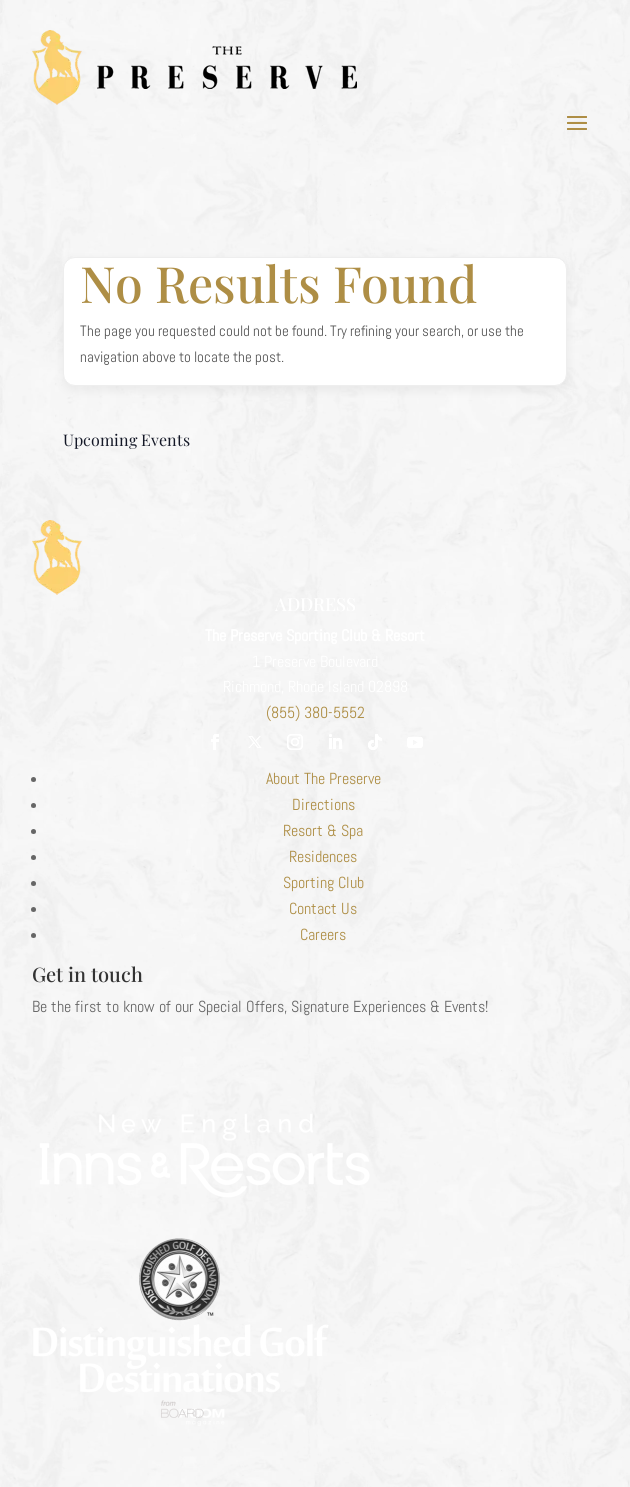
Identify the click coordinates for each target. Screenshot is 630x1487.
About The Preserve (323, 778)
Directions (323, 804)
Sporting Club (323, 882)
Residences (323, 856)
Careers (323, 934)
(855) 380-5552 (315, 712)
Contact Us (323, 908)
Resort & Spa (323, 830)
